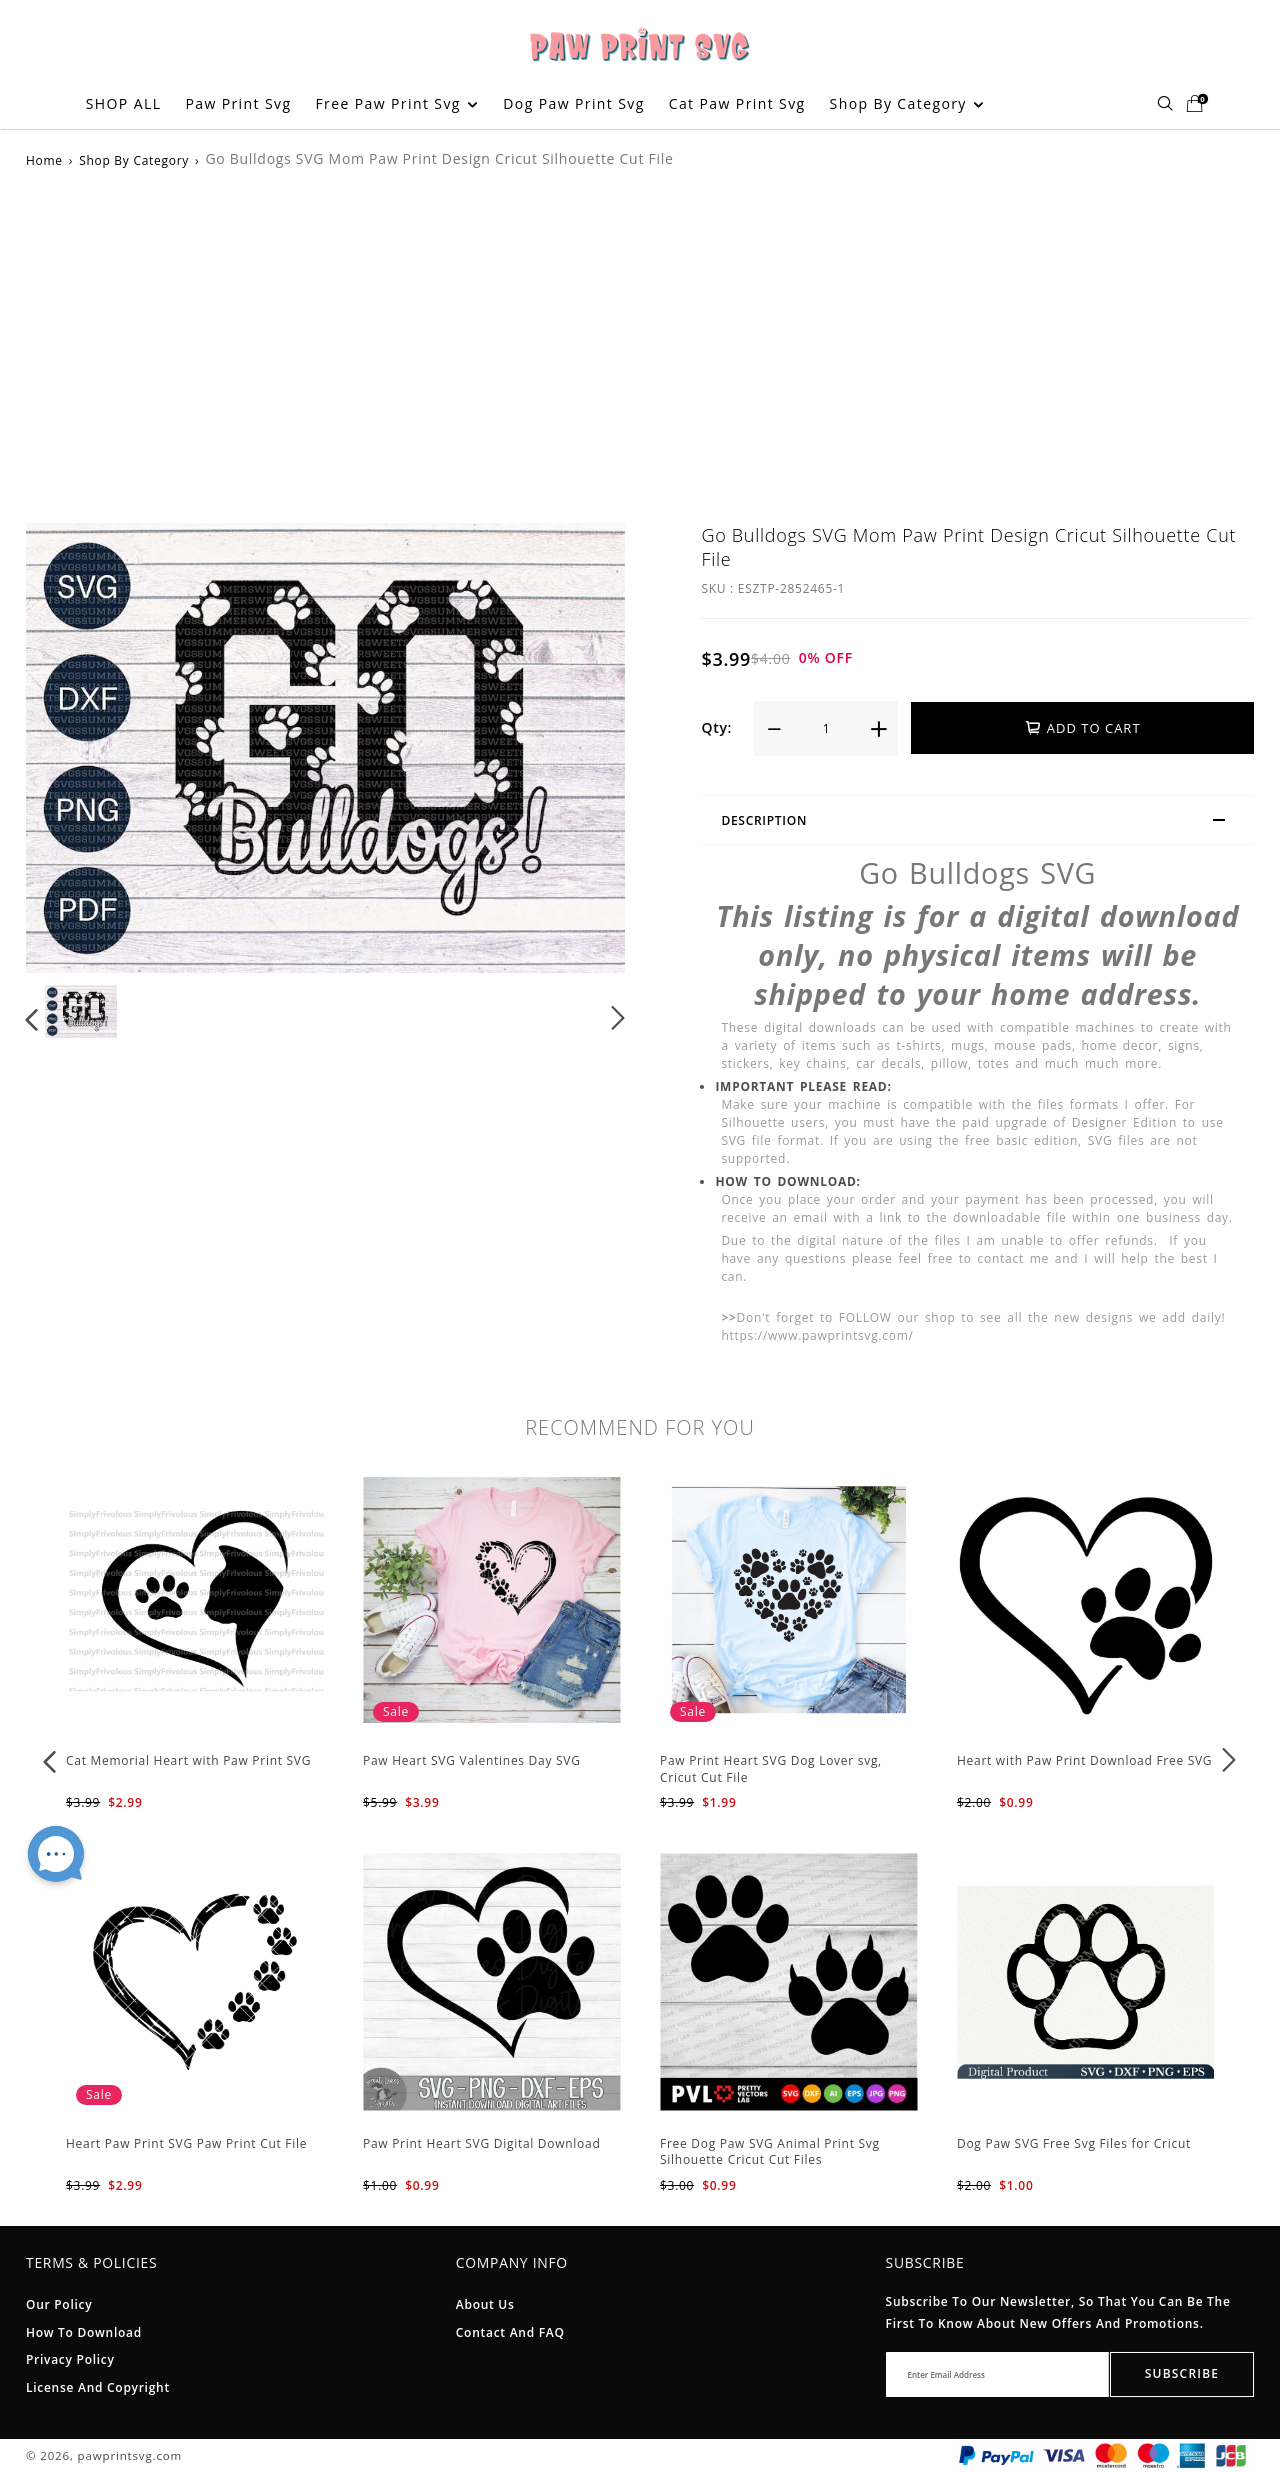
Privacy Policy (70, 2359)
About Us (485, 2304)
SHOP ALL (124, 103)
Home (44, 160)
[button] (32, 1018)
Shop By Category (907, 103)
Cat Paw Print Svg (737, 103)
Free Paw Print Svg (396, 103)
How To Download (84, 2332)
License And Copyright (98, 2387)
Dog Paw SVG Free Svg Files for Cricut (1074, 2143)
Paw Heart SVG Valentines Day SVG (472, 1760)
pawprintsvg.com (130, 2455)
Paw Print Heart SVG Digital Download (481, 2143)
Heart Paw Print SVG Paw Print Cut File (186, 2143)
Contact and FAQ (510, 2332)
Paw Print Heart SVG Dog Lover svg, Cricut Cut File (771, 1769)
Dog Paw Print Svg (573, 103)
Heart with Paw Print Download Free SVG (1084, 1760)
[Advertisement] (640, 343)
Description (982, 823)
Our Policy (59, 2304)
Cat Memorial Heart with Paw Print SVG (188, 1760)
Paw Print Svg (238, 103)
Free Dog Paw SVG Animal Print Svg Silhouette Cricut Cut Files (770, 2152)
